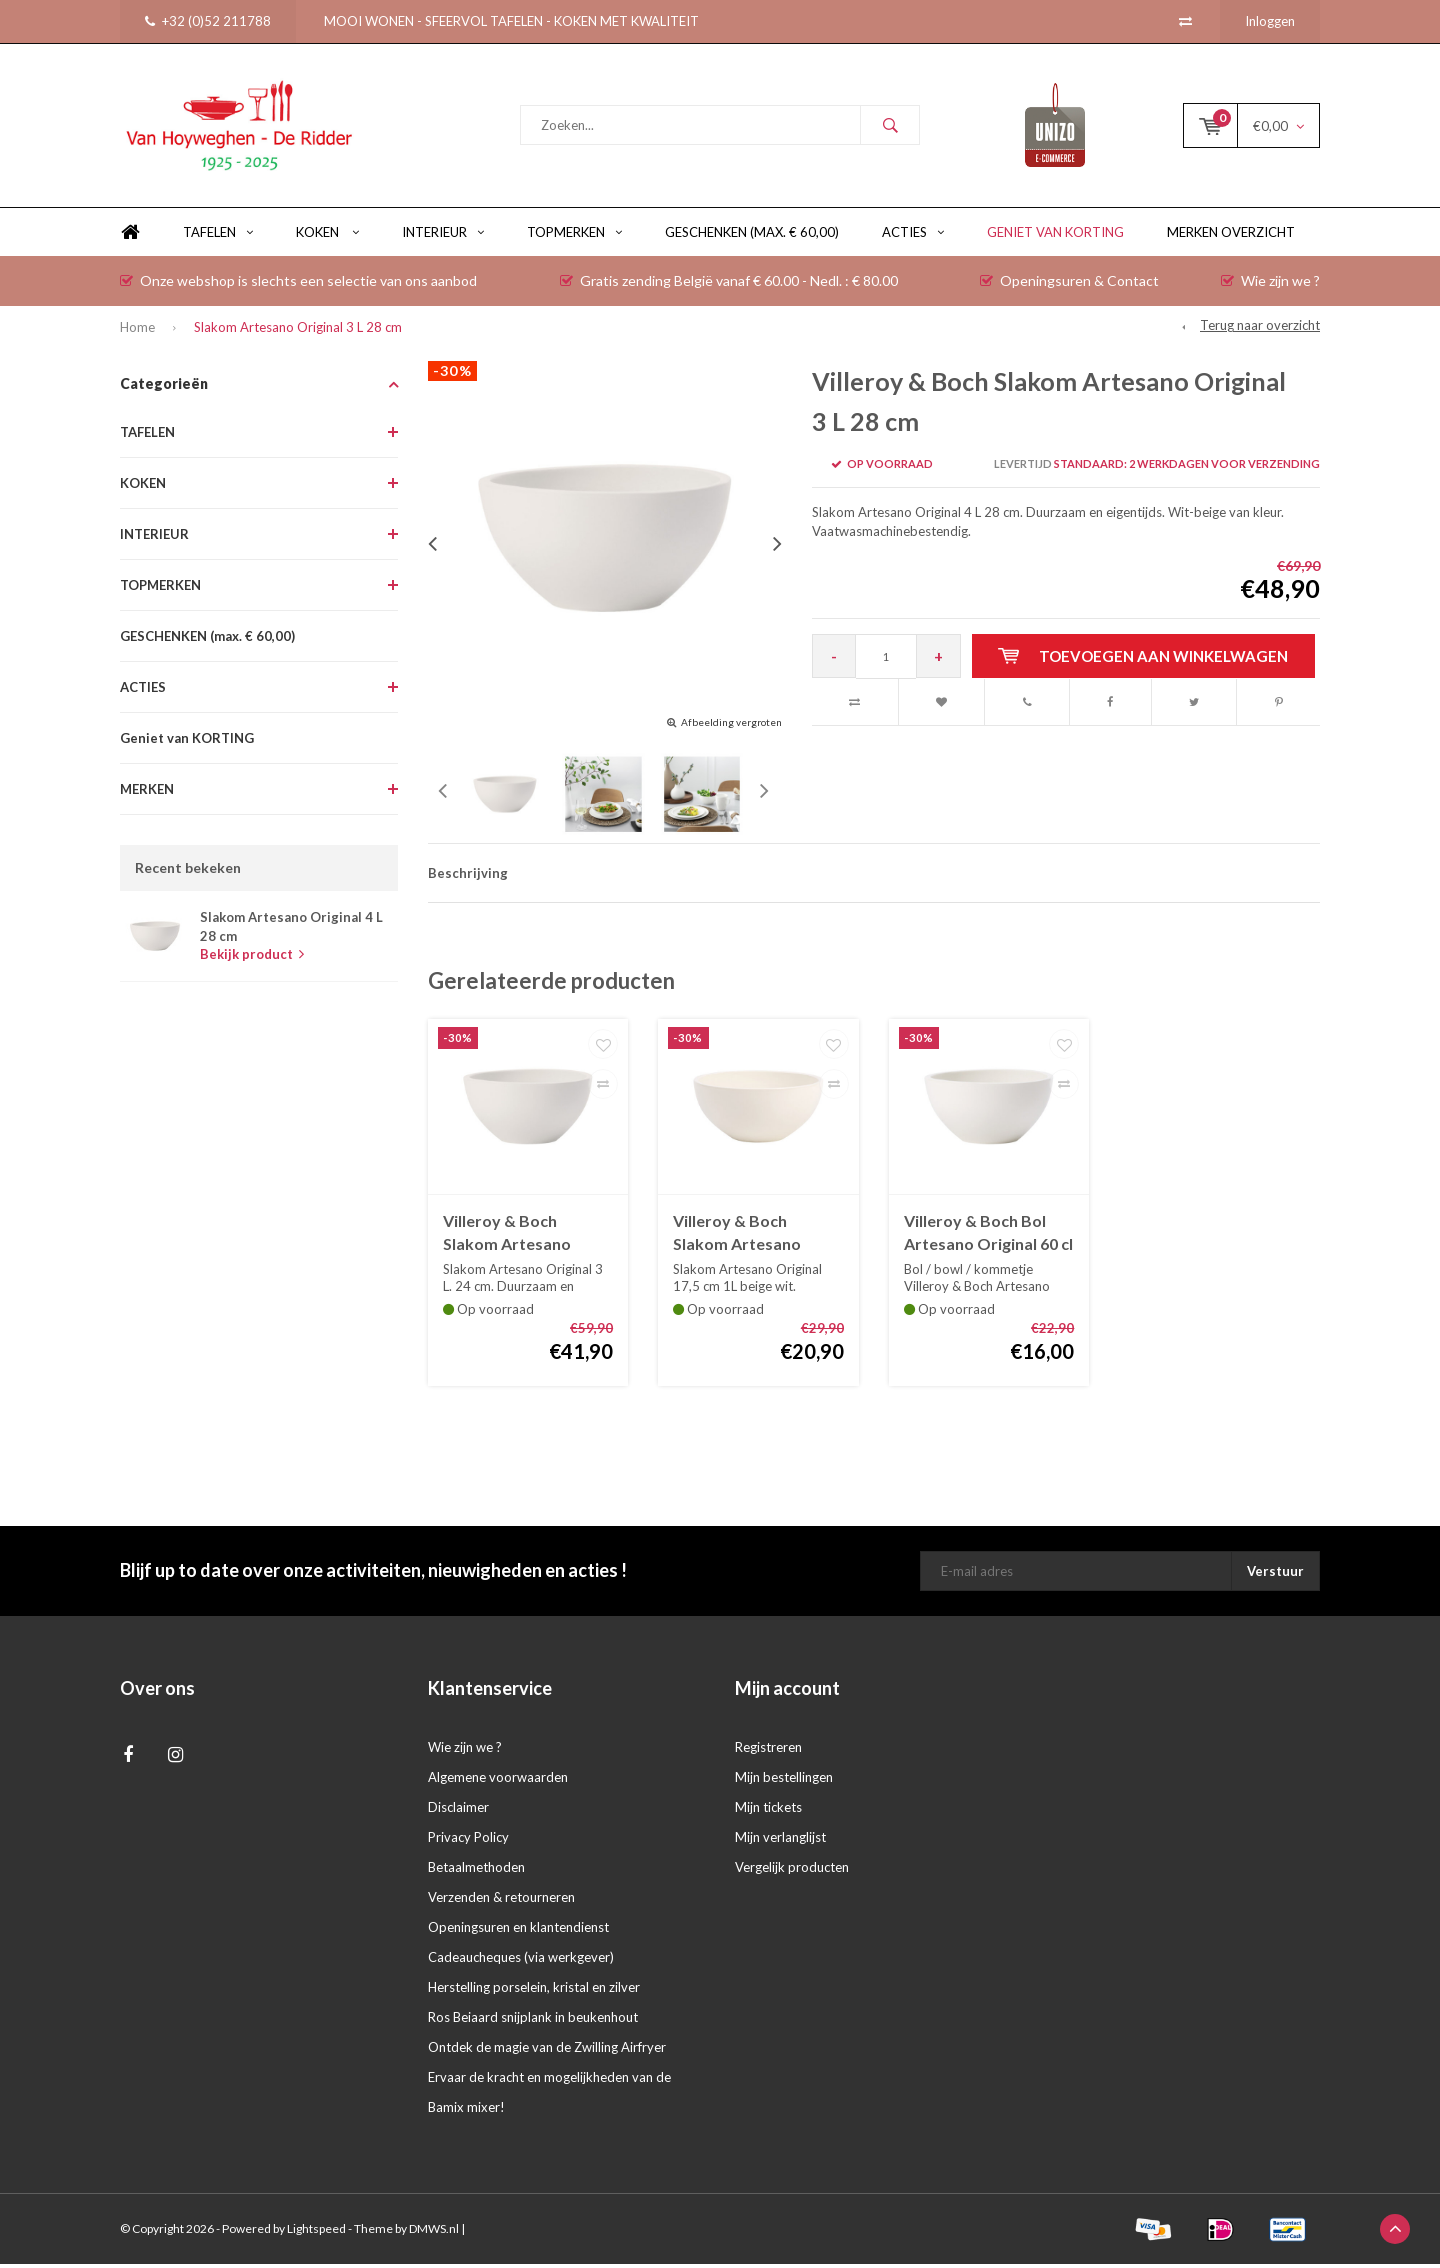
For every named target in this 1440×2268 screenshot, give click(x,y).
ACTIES (913, 236)
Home (130, 236)
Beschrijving (468, 877)
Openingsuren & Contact (1069, 284)
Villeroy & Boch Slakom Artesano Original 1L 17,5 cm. (745, 1237)
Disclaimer (458, 1811)
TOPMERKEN (574, 236)
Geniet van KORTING (1055, 236)
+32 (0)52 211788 (208, 21)
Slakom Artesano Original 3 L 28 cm (298, 331)
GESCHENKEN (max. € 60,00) (752, 236)
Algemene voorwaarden (498, 1781)
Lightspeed (316, 2232)
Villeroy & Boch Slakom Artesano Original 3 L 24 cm (508, 1237)
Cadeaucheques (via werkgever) (521, 1961)
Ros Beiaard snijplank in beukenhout (533, 2021)
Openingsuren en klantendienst (518, 1931)
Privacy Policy (468, 1841)
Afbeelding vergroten (731, 726)
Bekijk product (252, 958)
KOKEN (327, 236)
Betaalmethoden (476, 1871)
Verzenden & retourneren (501, 1901)
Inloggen (1270, 21)
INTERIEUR (443, 236)
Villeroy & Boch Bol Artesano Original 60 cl (988, 1236)
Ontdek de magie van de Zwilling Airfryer (547, 2051)
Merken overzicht (1231, 236)
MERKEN (147, 793)
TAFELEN (218, 236)
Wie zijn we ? (1270, 284)
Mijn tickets (768, 1811)
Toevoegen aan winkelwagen (1144, 659)
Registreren (768, 1751)
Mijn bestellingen (784, 1781)
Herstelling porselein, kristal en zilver (534, 1991)
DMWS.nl (434, 2232)
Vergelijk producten (792, 1871)
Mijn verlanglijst (780, 1841)
